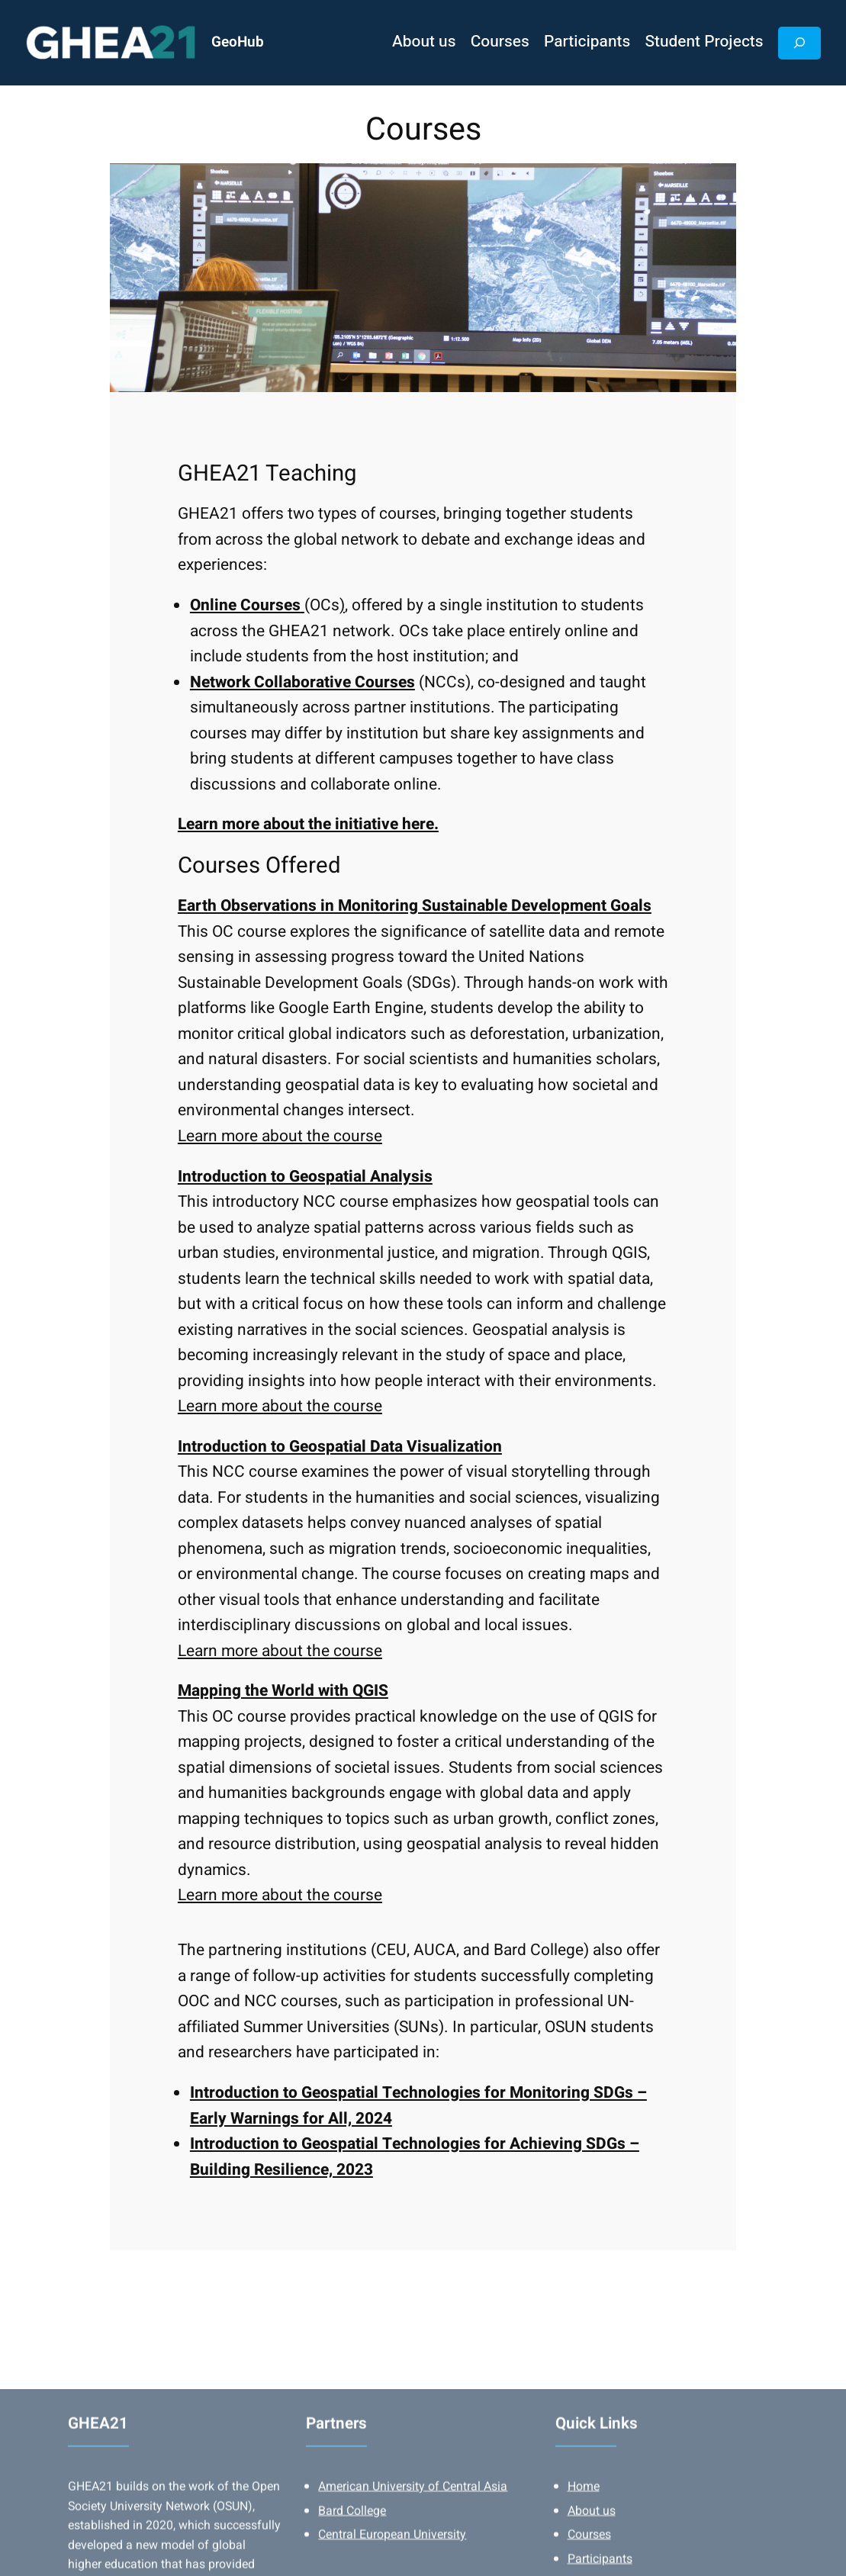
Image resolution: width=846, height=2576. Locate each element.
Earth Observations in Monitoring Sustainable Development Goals (414, 906)
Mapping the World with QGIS (283, 1691)
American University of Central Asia (412, 2532)
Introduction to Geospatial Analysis (305, 1176)
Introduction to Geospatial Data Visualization (340, 1446)
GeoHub (237, 42)
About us (592, 2556)
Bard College (352, 2556)
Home (584, 2532)
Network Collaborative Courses (302, 682)
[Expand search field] (799, 43)
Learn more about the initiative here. (308, 824)
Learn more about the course (280, 1136)
